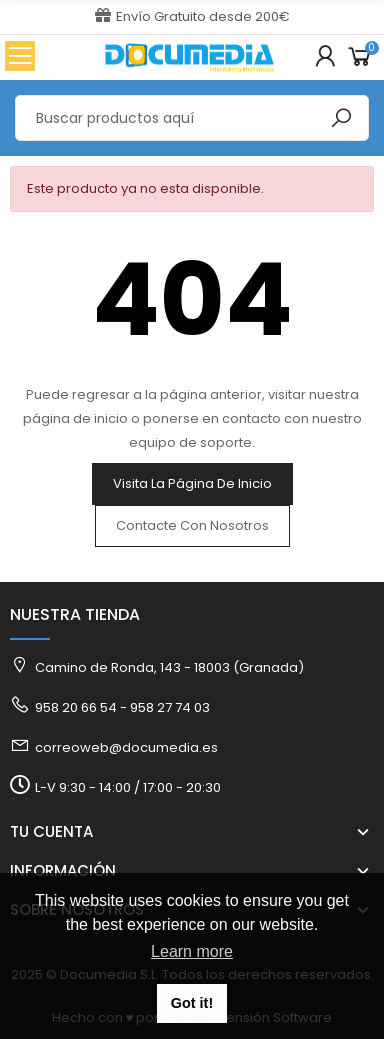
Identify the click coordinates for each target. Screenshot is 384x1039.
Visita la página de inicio (192, 483)
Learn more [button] (192, 951)
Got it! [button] (192, 1003)
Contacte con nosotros (192, 525)
